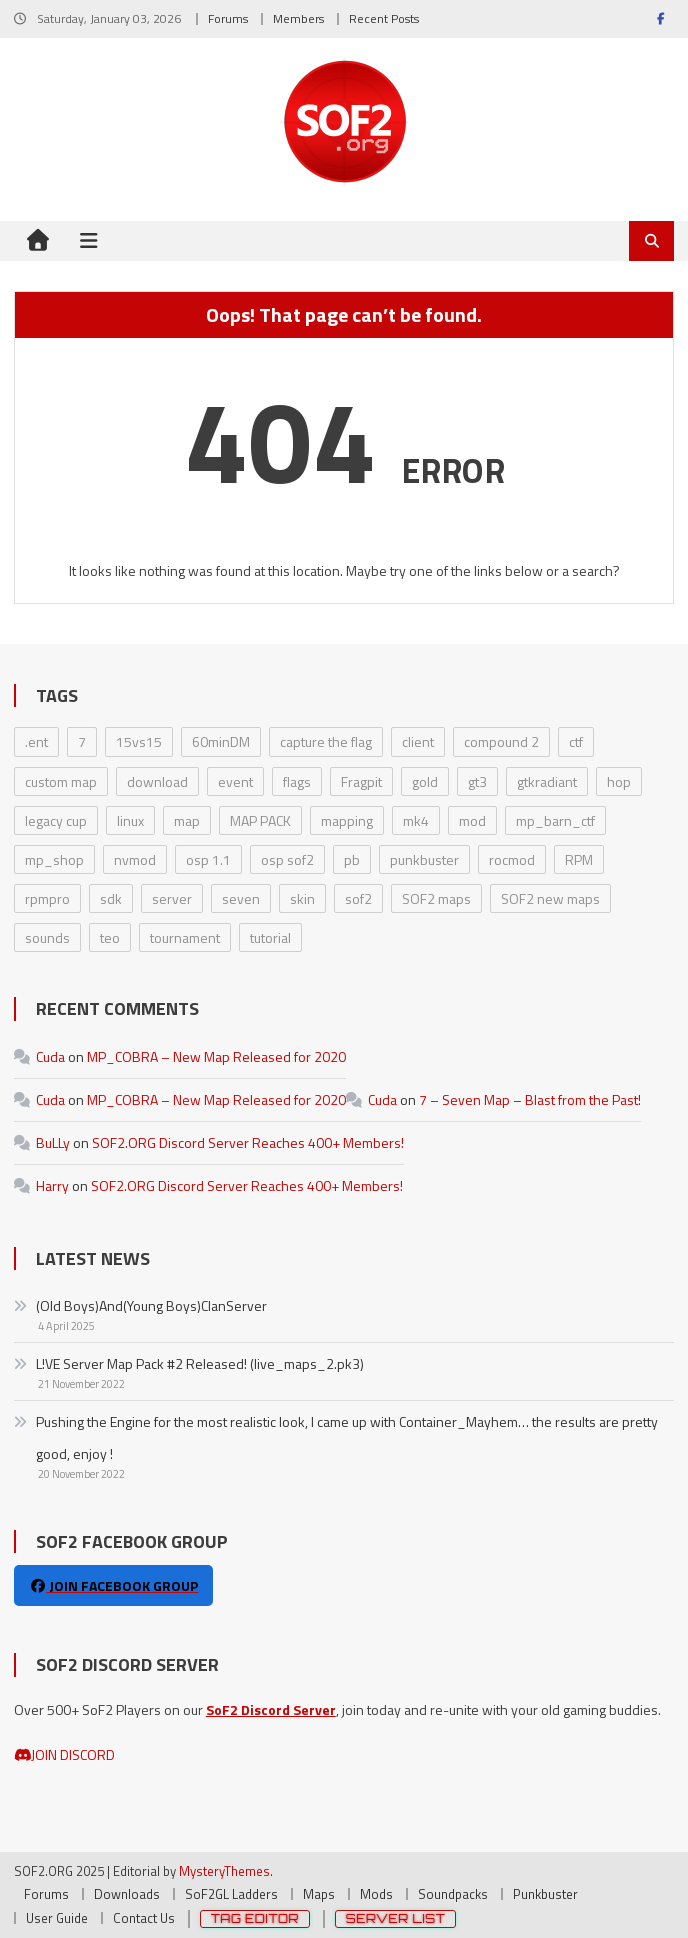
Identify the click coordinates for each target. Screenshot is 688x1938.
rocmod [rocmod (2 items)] (512, 859)
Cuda (50, 1056)
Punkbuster (545, 1894)
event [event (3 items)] (235, 781)
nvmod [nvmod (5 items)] (135, 859)
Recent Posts (384, 18)
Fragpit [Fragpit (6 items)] (361, 781)
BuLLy (53, 1142)
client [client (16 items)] (418, 741)
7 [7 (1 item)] (82, 741)
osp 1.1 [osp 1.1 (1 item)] (208, 859)
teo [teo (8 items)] (110, 937)
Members (298, 18)
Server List (396, 1918)
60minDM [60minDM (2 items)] (221, 741)
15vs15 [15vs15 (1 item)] (139, 741)
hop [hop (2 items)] (619, 781)
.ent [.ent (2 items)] (36, 741)
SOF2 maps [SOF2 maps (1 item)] (436, 898)
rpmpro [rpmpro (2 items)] (47, 898)
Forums (228, 18)
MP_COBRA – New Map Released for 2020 (216, 1056)
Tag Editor (255, 1918)
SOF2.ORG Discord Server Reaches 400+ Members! (248, 1142)
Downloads (127, 1894)
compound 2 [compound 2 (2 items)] (501, 741)
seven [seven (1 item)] (241, 898)
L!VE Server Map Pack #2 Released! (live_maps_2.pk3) (200, 1363)
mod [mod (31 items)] (472, 820)
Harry (52, 1185)
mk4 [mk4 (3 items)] (416, 820)
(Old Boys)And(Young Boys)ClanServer (151, 1305)
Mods (376, 1894)
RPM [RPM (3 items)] (579, 859)
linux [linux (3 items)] (130, 820)
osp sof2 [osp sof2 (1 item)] (287, 859)
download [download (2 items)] (157, 781)
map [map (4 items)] (187, 820)
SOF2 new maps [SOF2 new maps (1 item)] (550, 898)
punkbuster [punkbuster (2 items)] (424, 859)
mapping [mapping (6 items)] (347, 820)
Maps (319, 1894)
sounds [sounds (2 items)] (47, 937)
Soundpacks (453, 1894)
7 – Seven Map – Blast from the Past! (530, 1099)
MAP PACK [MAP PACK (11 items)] (260, 820)
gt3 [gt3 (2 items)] (477, 781)
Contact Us (144, 1918)
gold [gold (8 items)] (425, 781)
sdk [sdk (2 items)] (111, 898)
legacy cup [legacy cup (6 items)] (56, 820)
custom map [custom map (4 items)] (61, 781)
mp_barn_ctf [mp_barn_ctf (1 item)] (555, 820)
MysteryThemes (224, 1871)
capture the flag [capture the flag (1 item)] (326, 741)
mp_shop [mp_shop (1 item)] (54, 859)
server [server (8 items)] (172, 898)
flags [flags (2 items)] (297, 781)
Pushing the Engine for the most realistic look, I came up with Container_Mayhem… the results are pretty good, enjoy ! (347, 1437)
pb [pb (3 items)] (352, 859)
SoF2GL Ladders (231, 1894)
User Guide (57, 1918)
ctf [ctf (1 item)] (576, 741)
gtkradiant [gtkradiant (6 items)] (547, 781)
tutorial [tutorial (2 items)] (270, 937)
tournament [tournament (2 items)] (185, 937)
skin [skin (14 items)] (302, 898)
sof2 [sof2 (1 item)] (358, 898)
